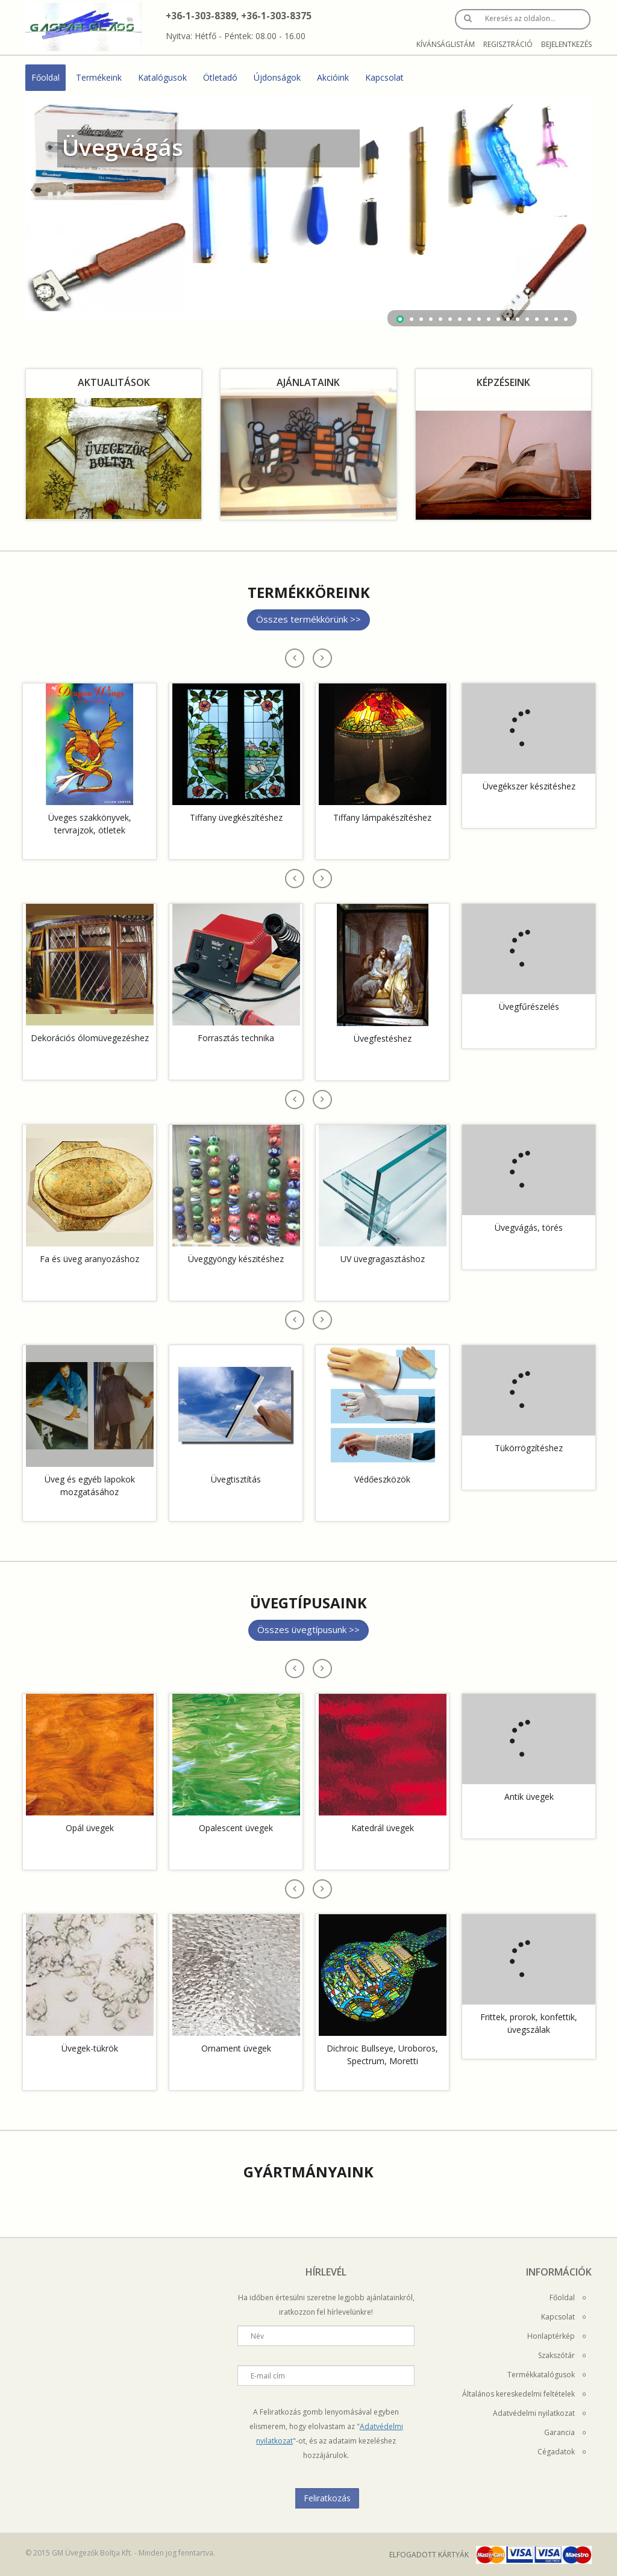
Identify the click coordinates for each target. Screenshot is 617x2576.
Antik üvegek (529, 1796)
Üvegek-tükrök (89, 2048)
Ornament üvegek (236, 2048)
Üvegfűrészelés (529, 1006)
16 (546, 319)
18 (566, 319)
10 (488, 319)
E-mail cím (268, 2376)
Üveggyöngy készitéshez (236, 1259)
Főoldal (45, 77)
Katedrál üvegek (382, 1828)
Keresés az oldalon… (520, 18)
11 (498, 319)
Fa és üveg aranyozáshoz (89, 1259)
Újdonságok (277, 77)
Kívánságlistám (445, 44)
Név (257, 2336)
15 (537, 319)
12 (508, 319)
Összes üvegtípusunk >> (308, 1629)
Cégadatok (561, 2452)
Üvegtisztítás (236, 1479)
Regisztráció (508, 44)
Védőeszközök (382, 1479)
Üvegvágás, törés (529, 1227)
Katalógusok (162, 77)
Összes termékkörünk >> (308, 619)
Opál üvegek (90, 1828)
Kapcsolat (384, 77)
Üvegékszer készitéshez (529, 786)
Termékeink (99, 77)
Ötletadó (220, 77)
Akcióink (333, 77)
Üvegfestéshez (383, 1038)
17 (556, 319)
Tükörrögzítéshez (529, 1448)
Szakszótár (562, 2355)
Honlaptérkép (556, 2336)
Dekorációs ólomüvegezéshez (90, 1038)
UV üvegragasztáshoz (382, 1259)
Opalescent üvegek (236, 1828)
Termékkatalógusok (546, 2374)
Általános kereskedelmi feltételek (524, 2394)
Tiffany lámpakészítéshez (382, 817)
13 (517, 319)
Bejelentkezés (566, 44)
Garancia (565, 2432)
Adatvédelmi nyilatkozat (539, 2413)
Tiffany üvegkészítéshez (236, 817)
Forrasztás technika (236, 1038)
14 (527, 319)
